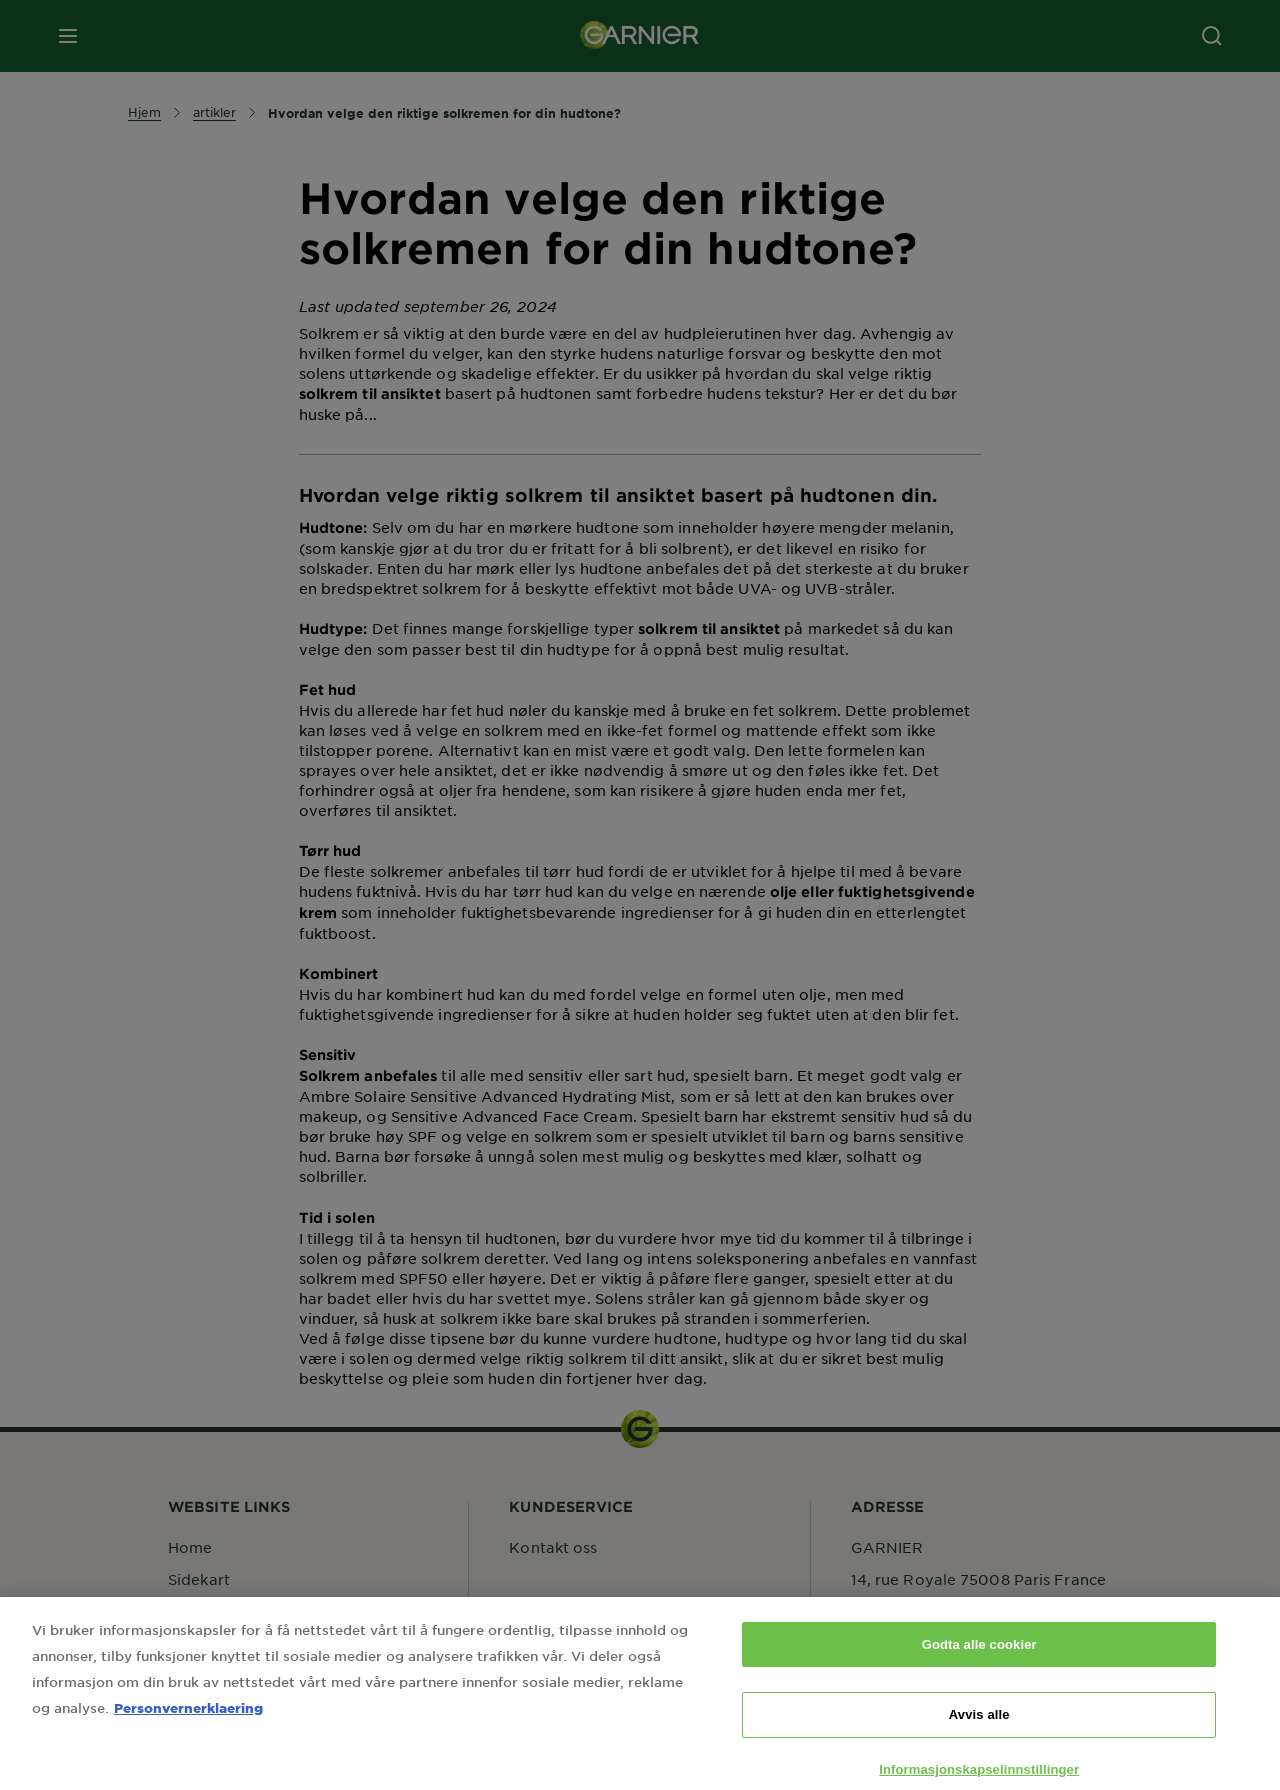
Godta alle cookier (979, 1657)
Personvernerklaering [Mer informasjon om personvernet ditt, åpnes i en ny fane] (188, 1720)
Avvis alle (979, 1728)
